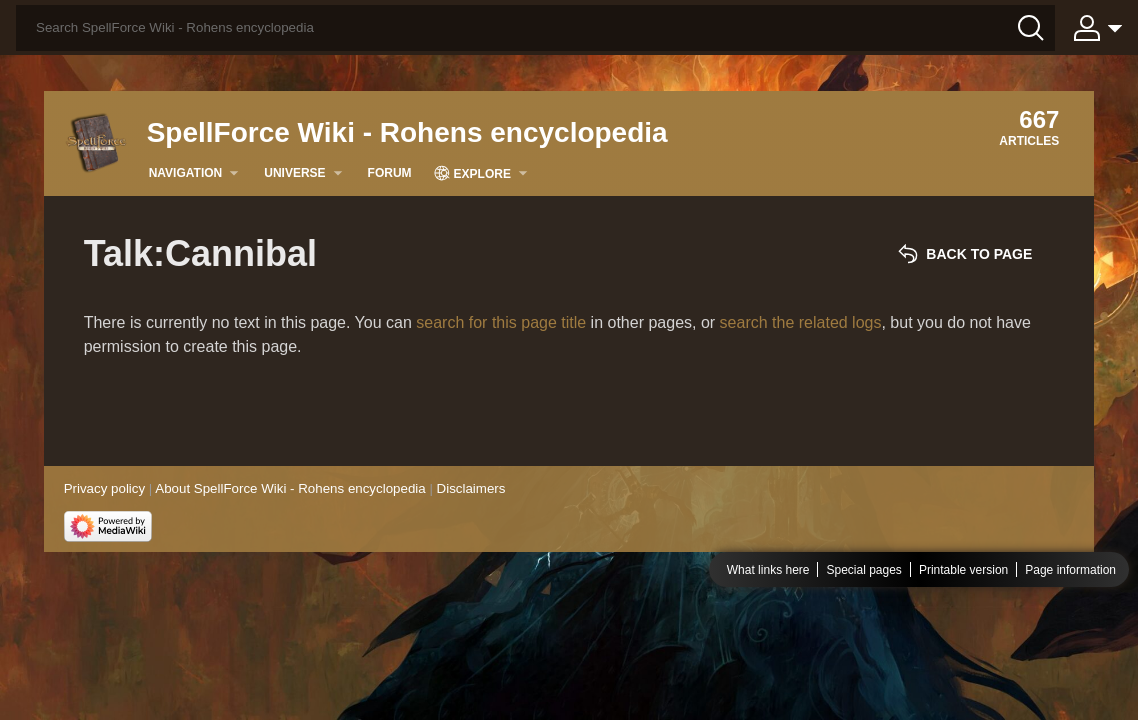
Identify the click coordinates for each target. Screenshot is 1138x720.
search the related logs (801, 322)
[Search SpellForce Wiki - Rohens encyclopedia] (535, 28)
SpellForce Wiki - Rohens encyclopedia (407, 132)
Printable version (963, 570)
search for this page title (501, 322)
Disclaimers (471, 488)
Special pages (863, 570)
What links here (768, 570)
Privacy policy (104, 488)
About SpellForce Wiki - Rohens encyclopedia (290, 488)
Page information (1070, 570)
